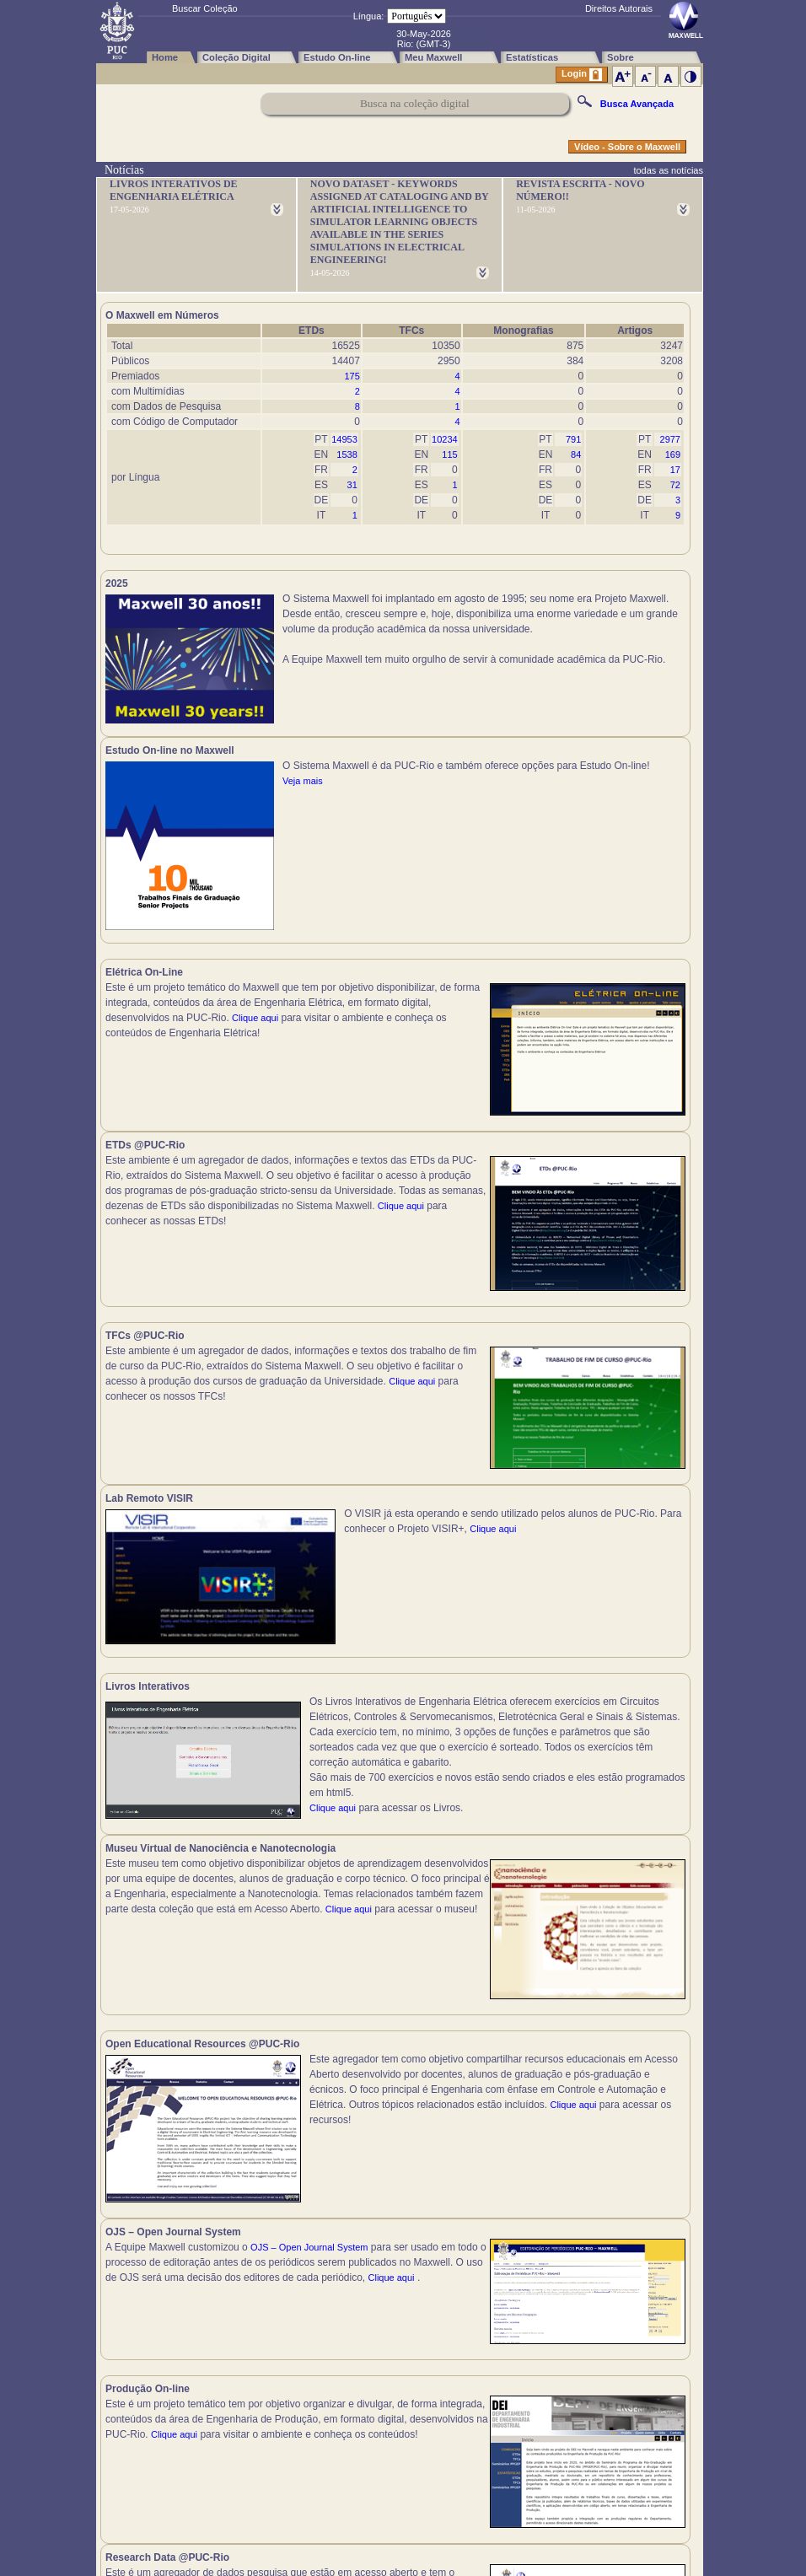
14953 (344, 439)
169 (672, 454)
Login (582, 74)
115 (449, 454)
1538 (346, 454)
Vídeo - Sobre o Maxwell (627, 147)
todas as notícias (668, 170)
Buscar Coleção (205, 8)
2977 (670, 439)
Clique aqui (255, 1027)
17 (675, 470)
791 (573, 439)
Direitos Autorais (619, 8)
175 (351, 376)
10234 (445, 439)
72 (675, 485)
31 (352, 485)
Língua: (368, 16)
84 (576, 454)
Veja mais (598, 659)
